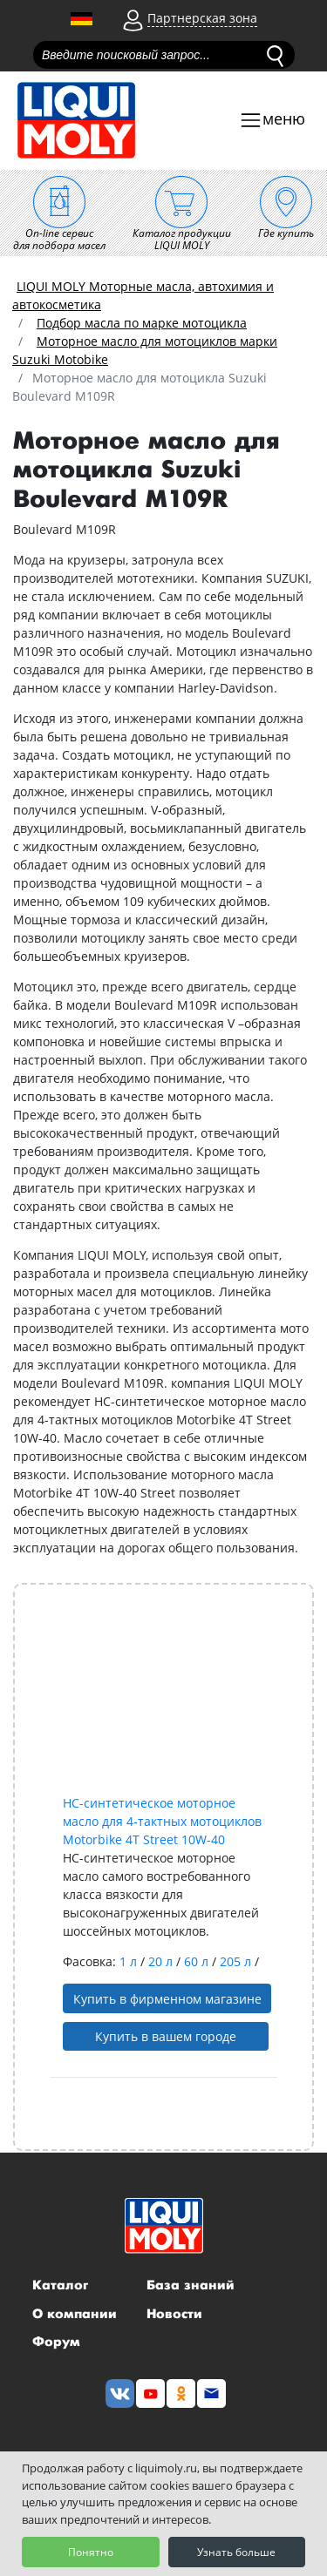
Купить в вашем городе (165, 2036)
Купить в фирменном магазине (167, 1999)
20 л (162, 1961)
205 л (237, 1961)
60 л (198, 1961)
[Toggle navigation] (272, 120)
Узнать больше (236, 2552)
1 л (129, 1961)
